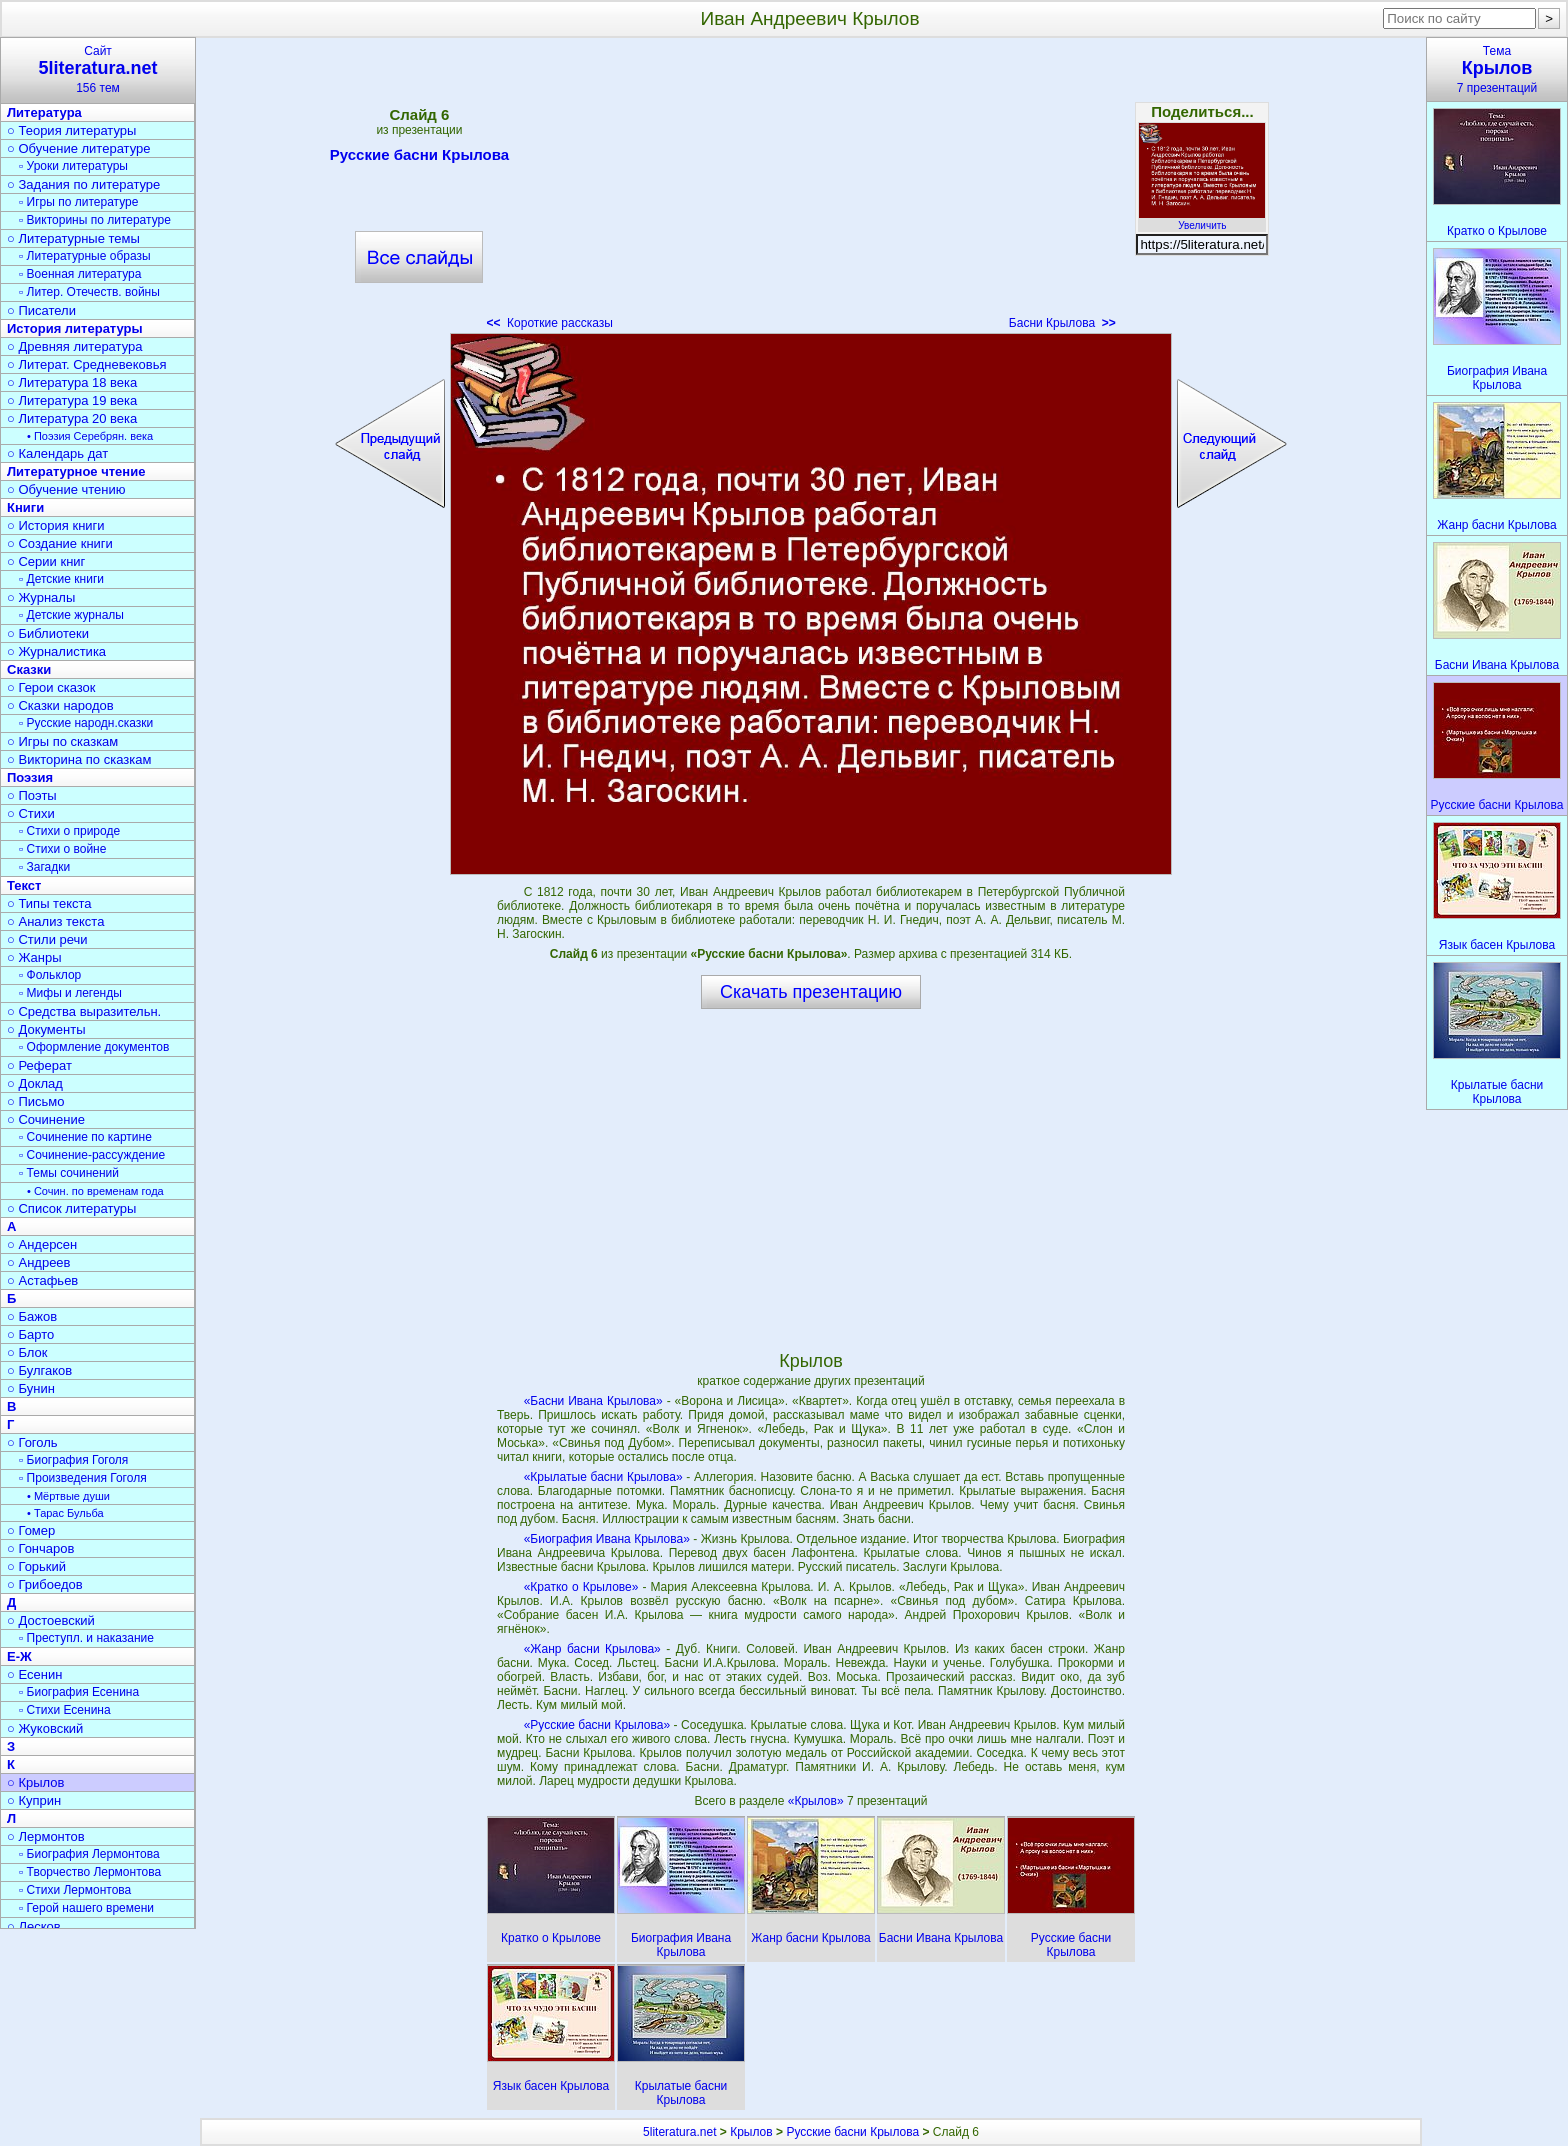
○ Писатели (41, 310)
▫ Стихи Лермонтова (75, 1890)
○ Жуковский (45, 1728)
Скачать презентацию (811, 992)
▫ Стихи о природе (69, 831)
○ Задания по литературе (83, 184)
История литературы (75, 328)
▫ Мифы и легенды (70, 993)
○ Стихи (31, 813)
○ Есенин (34, 1674)
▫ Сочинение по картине (85, 1137)
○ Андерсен (42, 1244)
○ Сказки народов (60, 705)
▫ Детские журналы (71, 615)
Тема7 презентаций (1497, 69)
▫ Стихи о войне (62, 849)
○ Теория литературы (71, 130)
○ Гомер (31, 1530)
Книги (25, 507)
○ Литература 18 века (72, 382)
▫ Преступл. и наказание (86, 1638)
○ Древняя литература (74, 346)
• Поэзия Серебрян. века (90, 436)
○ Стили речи (47, 939)
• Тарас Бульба (65, 1513)
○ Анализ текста (55, 921)
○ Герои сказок (51, 687)
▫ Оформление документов (94, 1047)
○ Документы (46, 1029)
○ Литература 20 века (72, 418)
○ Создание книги (60, 543)
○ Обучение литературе (79, 148)
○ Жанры (34, 957)
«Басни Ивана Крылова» (593, 1401)
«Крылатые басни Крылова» (603, 1477)
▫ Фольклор (50, 975)
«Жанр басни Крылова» (592, 1649)
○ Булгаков (39, 1370)
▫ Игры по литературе (78, 202)
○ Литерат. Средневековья (87, 364)
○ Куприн (34, 1800)
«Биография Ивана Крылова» (607, 1539)
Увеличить (1202, 220)
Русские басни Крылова (419, 158)
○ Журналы (41, 597)
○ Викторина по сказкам (79, 759)
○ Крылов (35, 1782)
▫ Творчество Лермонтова (90, 1872)
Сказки (29, 669)
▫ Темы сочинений (69, 1173)
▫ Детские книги (61, 579)
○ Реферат (39, 1065)
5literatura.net (679, 2132)
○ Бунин (31, 1388)
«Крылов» (817, 1801)
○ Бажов (32, 1316)
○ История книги (56, 525)
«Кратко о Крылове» (581, 1587)
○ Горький (36, 1566)
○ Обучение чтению (66, 489)
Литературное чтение (76, 471)
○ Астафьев (42, 1280)
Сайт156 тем (98, 69)
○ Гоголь (32, 1442)
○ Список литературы (71, 1208)
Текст (24, 885)
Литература (44, 112)
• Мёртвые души (68, 1496)
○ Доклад (35, 1083)
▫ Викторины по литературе (95, 220)
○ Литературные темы (73, 238)
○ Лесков (34, 1926)
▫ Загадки (44, 867)
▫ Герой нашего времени (86, 1908)
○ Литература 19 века (72, 400)
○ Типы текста (49, 903)
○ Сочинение (46, 1119)
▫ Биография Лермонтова (89, 1854)
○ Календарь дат (57, 453)
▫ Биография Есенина (79, 1692)
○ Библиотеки (48, 633)
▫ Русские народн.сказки (86, 723)
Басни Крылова (1062, 323)
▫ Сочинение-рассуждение (92, 1155)
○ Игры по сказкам (62, 741)
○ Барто (30, 1334)
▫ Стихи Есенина (65, 1710)
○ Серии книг (46, 561)
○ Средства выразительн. (84, 1011)
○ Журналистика (56, 651)
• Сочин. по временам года (95, 1191)
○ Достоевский (51, 1620)
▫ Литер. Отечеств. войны (89, 292)
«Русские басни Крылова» (597, 1725)
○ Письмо (36, 1101)
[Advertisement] (811, 190)
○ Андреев (39, 1262)
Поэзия (30, 777)
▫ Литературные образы (85, 256)
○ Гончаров (40, 1548)
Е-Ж (19, 1656)
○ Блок (27, 1352)
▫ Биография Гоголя (73, 1460)
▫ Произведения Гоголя (83, 1478)
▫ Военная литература (80, 274)
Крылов (751, 2132)
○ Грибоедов (45, 1584)
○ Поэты (32, 795)
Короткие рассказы (549, 323)
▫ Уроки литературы (73, 166)
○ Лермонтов (46, 1836)
